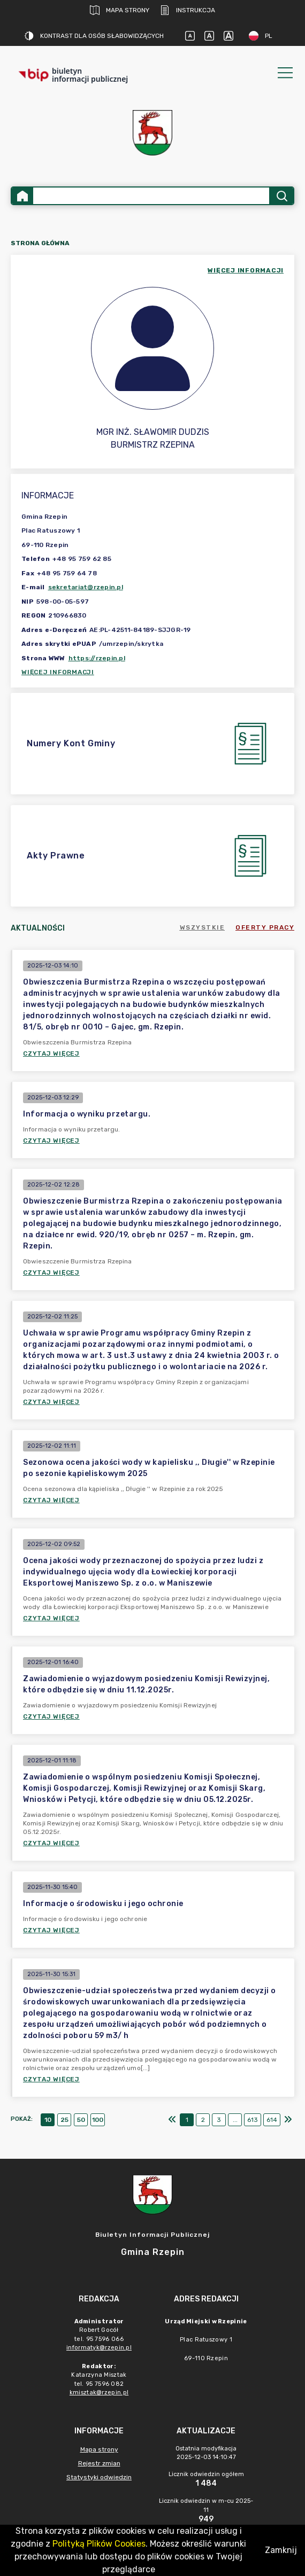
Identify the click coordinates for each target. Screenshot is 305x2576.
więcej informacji (246, 270)
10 (47, 2120)
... (235, 2120)
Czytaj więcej (51, 1053)
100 (97, 2120)
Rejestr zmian (99, 2463)
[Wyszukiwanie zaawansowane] (151, 196)
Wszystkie (202, 927)
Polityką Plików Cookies (99, 2544)
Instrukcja (187, 10)
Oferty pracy (264, 927)
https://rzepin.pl (96, 658)
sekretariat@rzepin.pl (85, 587)
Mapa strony (119, 10)
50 (81, 2120)
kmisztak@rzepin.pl (99, 2392)
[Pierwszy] (172, 2119)
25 (64, 2120)
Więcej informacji (57, 672)
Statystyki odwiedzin (99, 2477)
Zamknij (281, 2550)
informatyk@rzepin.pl (99, 2347)
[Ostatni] (288, 2119)
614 (271, 2120)
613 (252, 2120)
